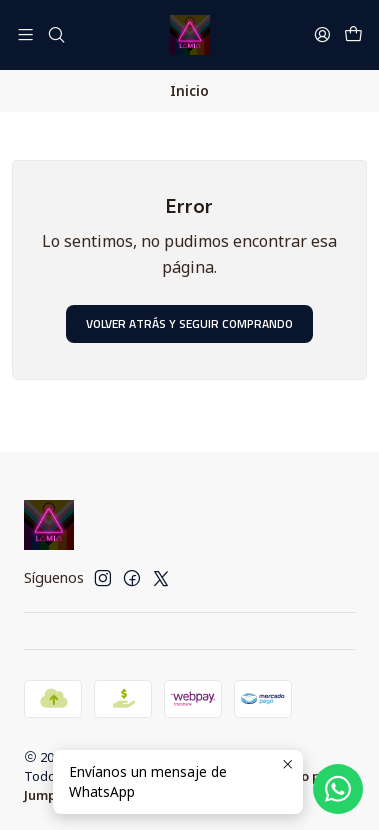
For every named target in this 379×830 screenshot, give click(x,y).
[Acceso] (322, 34)
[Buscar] (55, 34)
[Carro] (353, 35)
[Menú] (25, 34)
